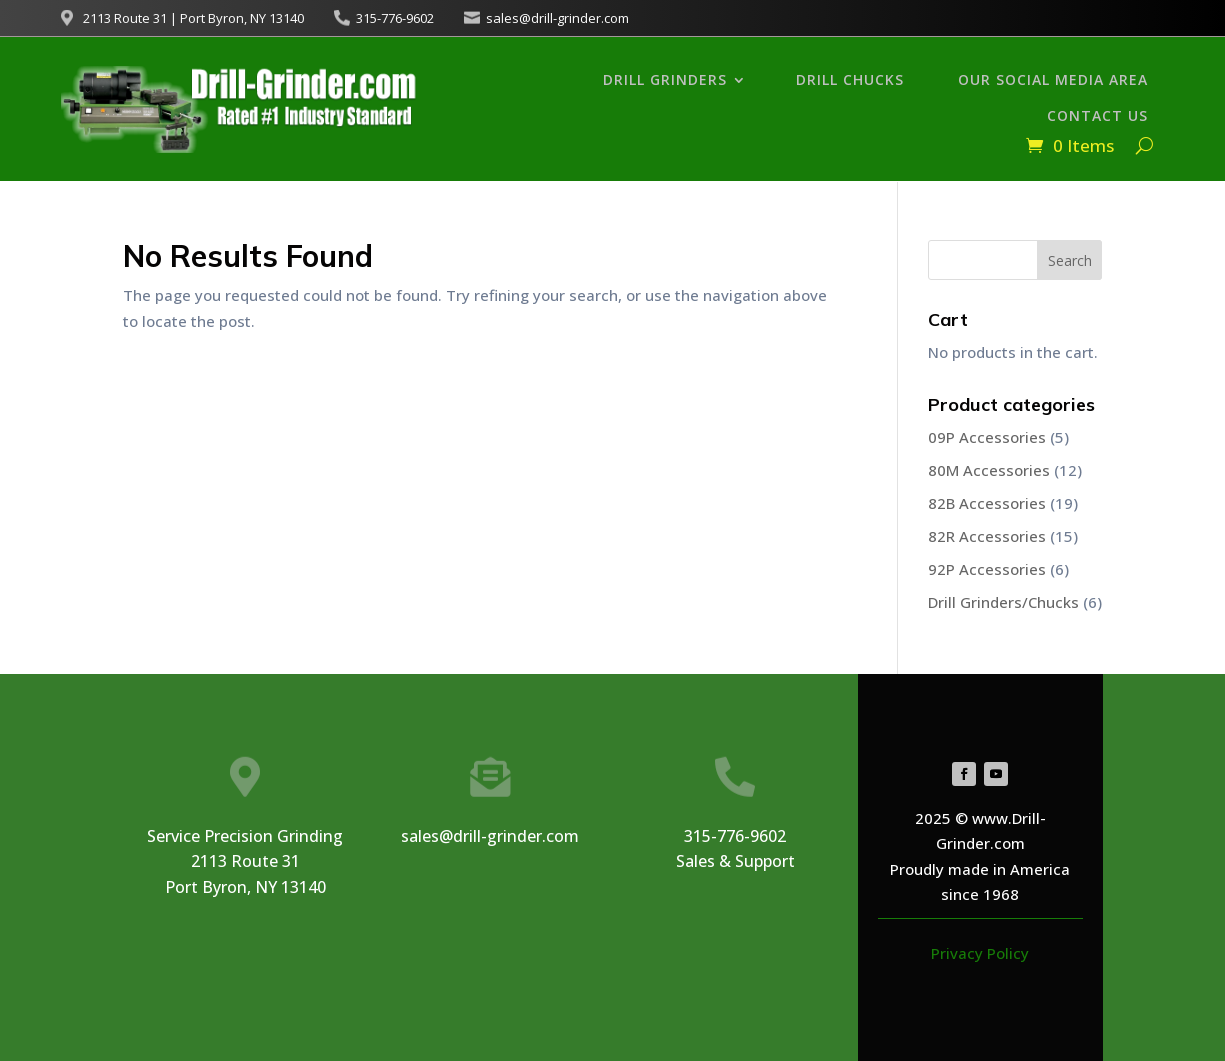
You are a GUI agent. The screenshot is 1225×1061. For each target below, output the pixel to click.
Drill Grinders (665, 79)
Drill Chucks (850, 79)
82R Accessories (987, 536)
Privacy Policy (980, 953)
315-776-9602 (395, 18)
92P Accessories (987, 569)
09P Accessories (987, 437)
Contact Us (1097, 115)
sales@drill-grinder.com (557, 18)
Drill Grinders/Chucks (1003, 602)
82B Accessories (987, 503)
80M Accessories (989, 470)
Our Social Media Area (1053, 79)
